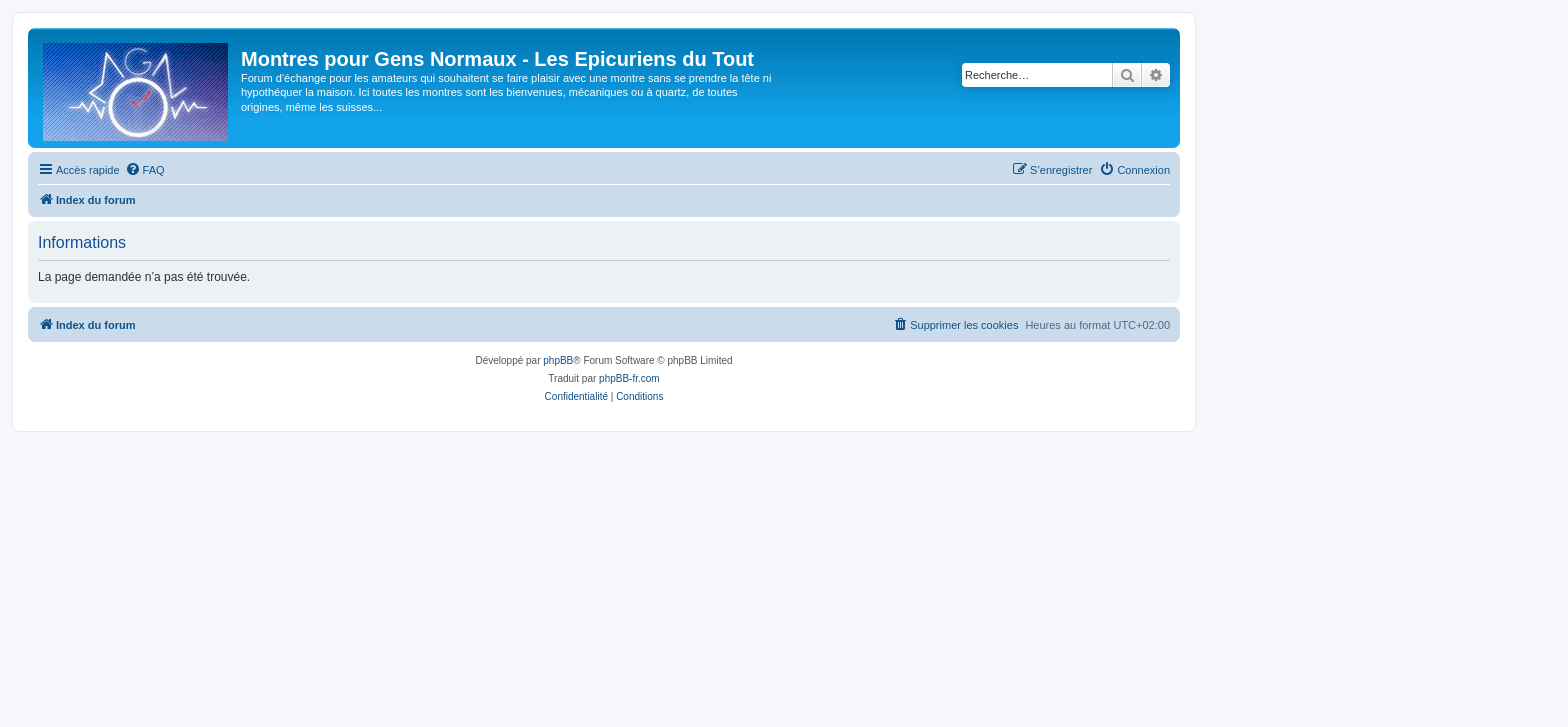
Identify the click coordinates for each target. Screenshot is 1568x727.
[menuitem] (145, 170)
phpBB (558, 360)
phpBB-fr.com (629, 378)
